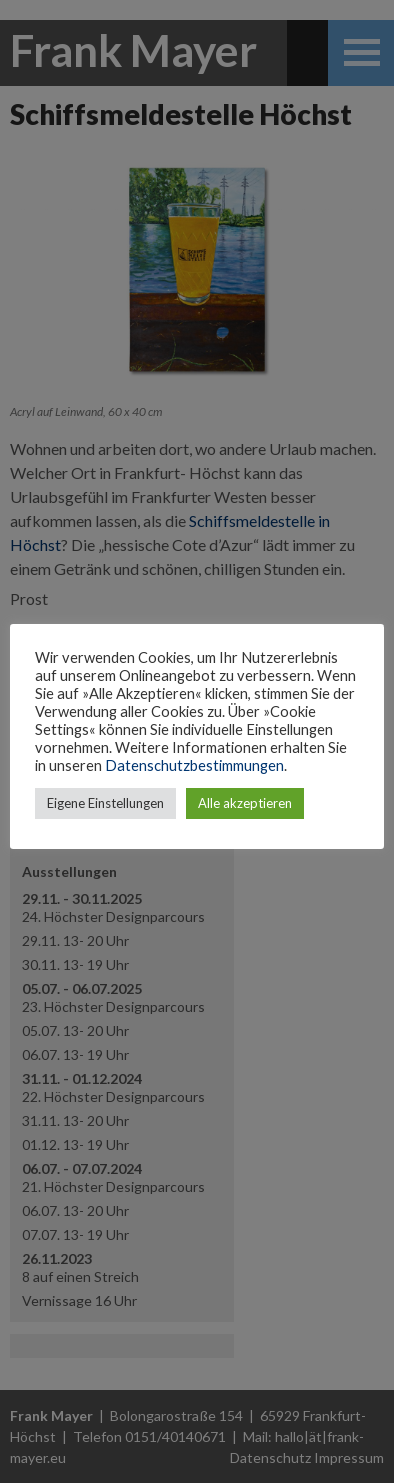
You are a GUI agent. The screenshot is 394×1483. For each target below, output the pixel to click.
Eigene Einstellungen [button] (105, 803)
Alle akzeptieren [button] (245, 803)
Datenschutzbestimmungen (194, 765)
